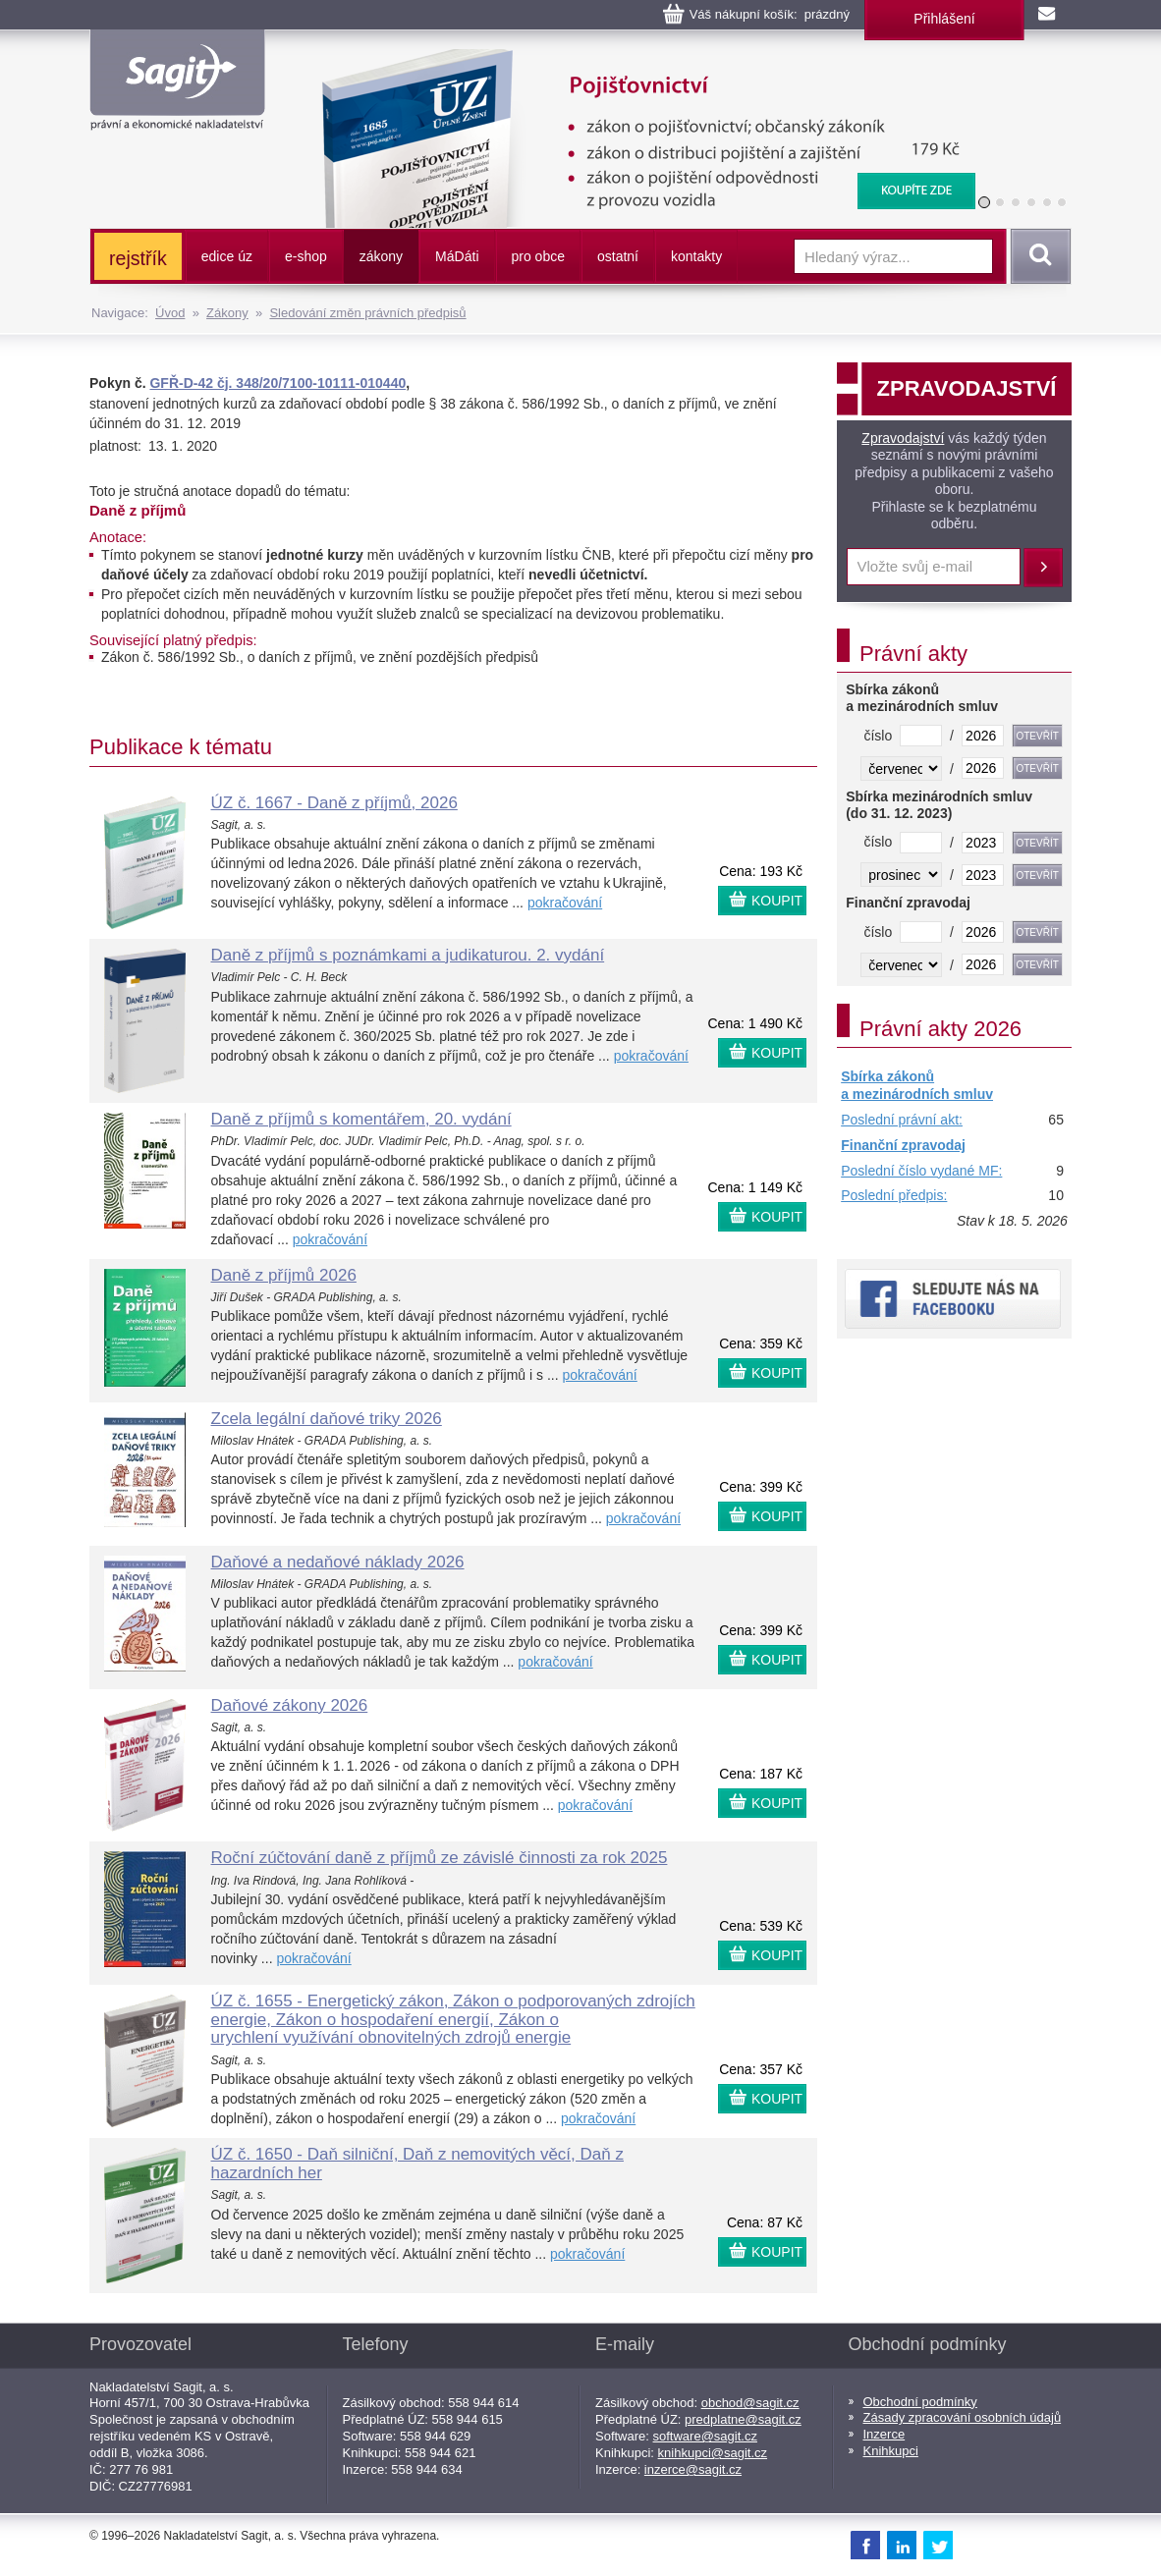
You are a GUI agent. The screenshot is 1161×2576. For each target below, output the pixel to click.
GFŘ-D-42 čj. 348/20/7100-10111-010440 (277, 383)
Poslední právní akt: (902, 1119)
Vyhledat (1037, 256)
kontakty (696, 256)
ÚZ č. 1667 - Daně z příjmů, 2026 (334, 803)
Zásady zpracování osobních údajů (962, 2417)
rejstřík (138, 258)
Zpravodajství (902, 438)
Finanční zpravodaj (903, 1145)
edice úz (226, 256)
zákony (381, 256)
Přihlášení (943, 19)
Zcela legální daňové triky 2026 (326, 1418)
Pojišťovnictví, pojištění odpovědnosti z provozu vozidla (635, 59)
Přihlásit (1043, 567)
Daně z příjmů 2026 (284, 1275)
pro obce (538, 256)
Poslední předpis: (894, 1195)
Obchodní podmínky (920, 2401)
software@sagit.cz (705, 2436)
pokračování (564, 902)
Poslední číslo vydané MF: (921, 1170)
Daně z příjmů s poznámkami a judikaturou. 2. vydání (408, 955)
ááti (456, 256)
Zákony (227, 312)
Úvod (170, 312)
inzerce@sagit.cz (693, 2469)
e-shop (306, 256)
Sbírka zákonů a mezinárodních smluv (917, 1085)
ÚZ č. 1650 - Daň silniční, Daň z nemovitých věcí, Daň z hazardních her (417, 2163)
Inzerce (884, 2434)
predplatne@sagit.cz (743, 2419)
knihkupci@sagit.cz (712, 2452)
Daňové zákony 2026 (289, 1705)
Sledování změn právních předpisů (367, 312)
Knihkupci (890, 2450)
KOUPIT (776, 900)
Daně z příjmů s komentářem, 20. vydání (361, 1119)
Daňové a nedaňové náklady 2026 (338, 1562)
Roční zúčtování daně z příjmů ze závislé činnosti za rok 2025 (439, 1857)
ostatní (617, 256)
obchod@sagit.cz (750, 2402)
